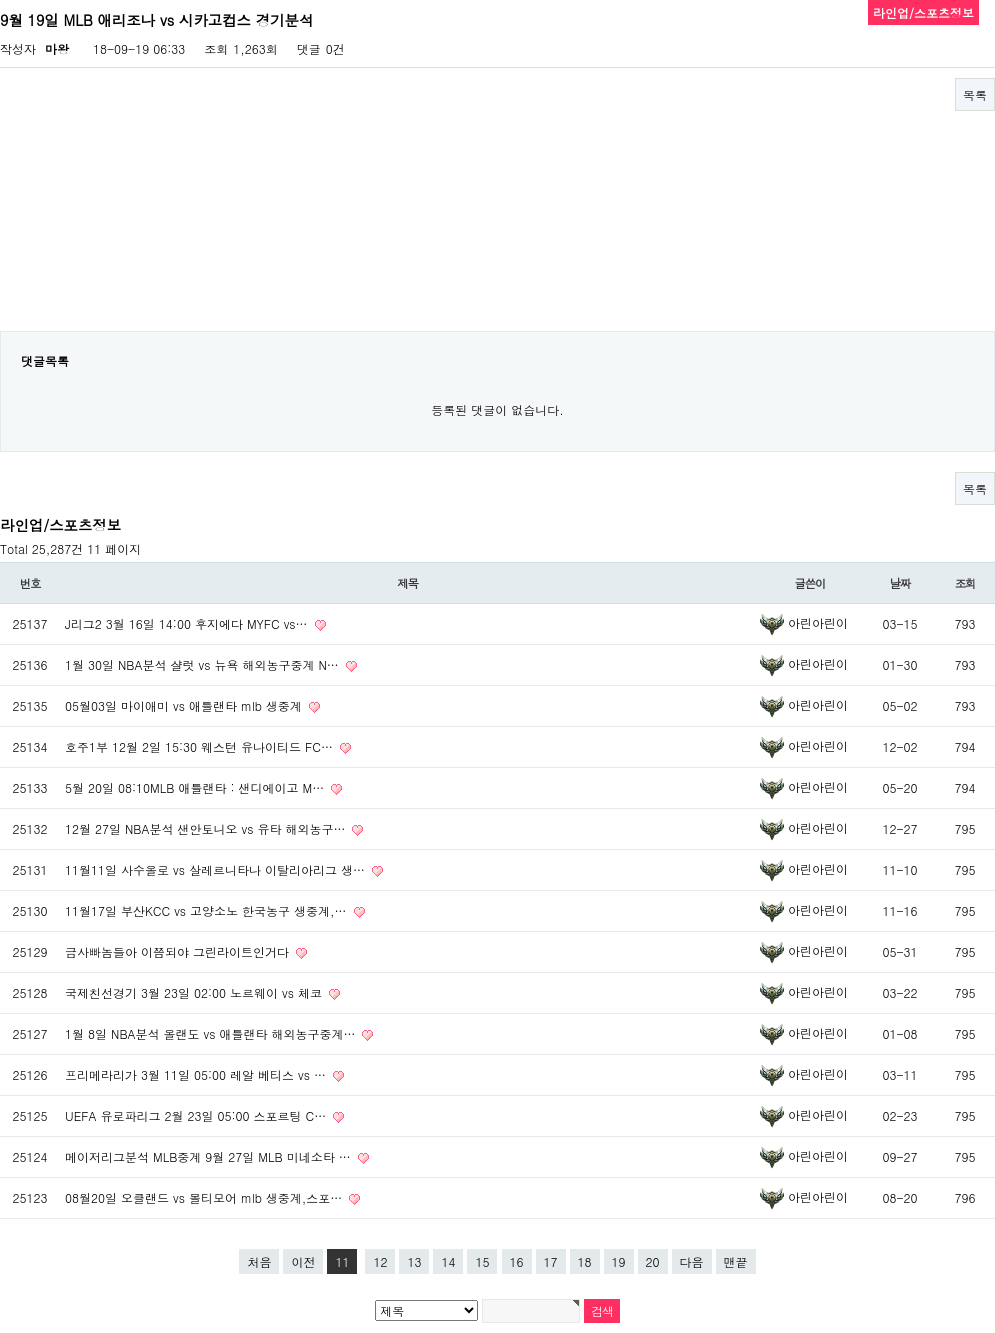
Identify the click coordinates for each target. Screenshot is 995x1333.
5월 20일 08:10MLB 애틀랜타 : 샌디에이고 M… (196, 787)
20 (653, 1261)
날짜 (900, 583)
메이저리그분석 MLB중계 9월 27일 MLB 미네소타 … (210, 1156)
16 (517, 1261)
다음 (692, 1261)
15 (482, 1261)
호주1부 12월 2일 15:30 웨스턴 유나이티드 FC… (201, 746)
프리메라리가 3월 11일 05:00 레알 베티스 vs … (197, 1074)
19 (619, 1261)
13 (414, 1261)
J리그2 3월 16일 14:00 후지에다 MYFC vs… (188, 623)
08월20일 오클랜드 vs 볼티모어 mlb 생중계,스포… (205, 1197)
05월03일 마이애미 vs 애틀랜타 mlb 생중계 (185, 705)
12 (380, 1261)
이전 (303, 1261)
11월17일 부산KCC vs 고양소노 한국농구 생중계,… (208, 910)
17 (551, 1261)
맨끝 (736, 1261)
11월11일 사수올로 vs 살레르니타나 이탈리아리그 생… (217, 869)
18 (585, 1261)
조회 (965, 583)
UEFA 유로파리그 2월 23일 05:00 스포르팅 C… (197, 1115)
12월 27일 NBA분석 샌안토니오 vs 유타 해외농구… (207, 828)
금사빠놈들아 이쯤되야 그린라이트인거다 (179, 951)
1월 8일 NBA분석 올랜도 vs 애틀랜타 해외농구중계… (212, 1033)
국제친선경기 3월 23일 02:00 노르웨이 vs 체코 (195, 992)
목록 (975, 94)
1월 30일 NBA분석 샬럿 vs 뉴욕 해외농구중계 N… (204, 664)
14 (448, 1261)
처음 (259, 1261)
